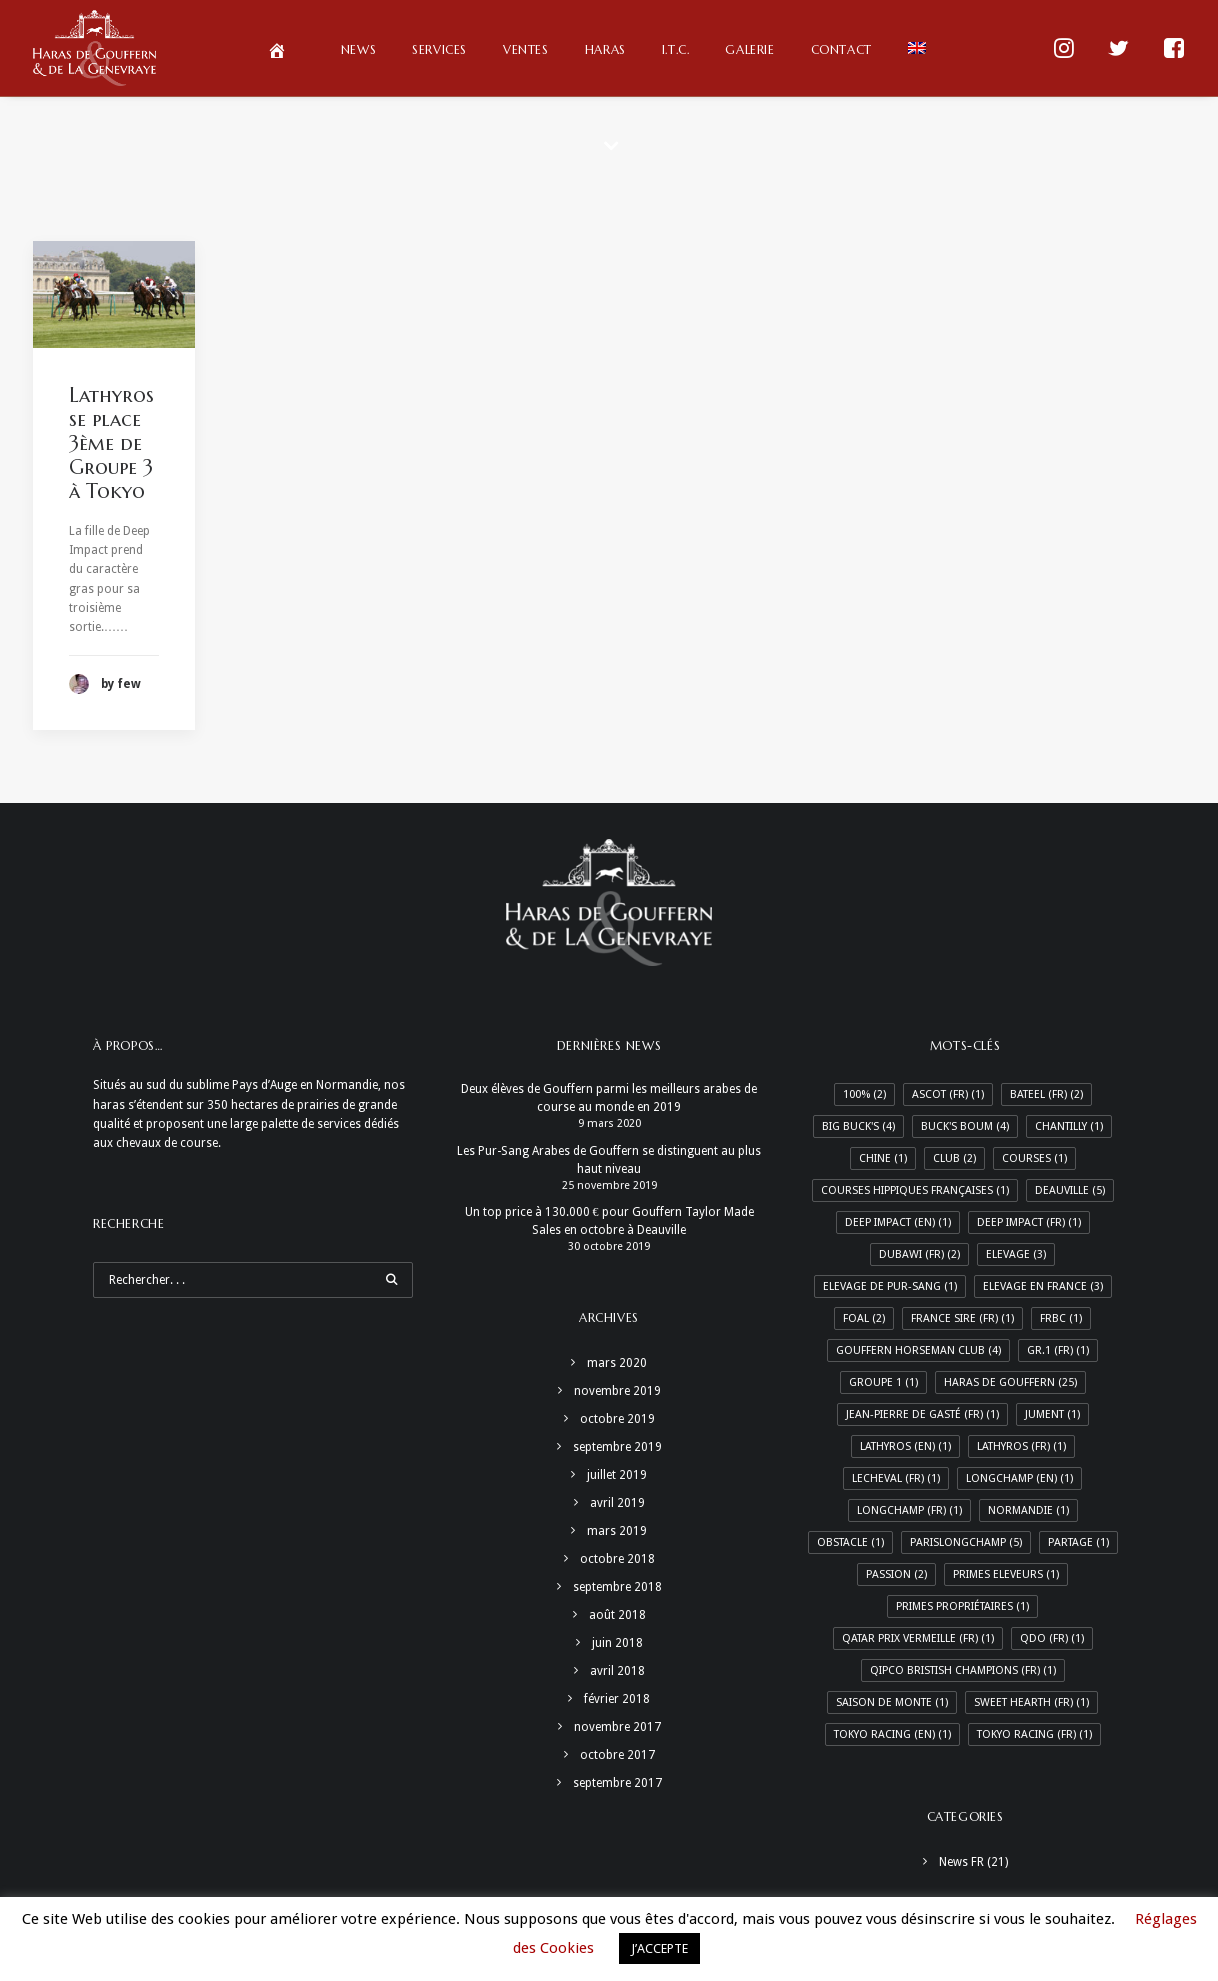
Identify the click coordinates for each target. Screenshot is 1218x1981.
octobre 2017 (617, 1755)
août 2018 (617, 1615)
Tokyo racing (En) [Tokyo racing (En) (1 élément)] (892, 1734)
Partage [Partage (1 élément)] (1078, 1542)
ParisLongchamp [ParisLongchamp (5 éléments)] (966, 1542)
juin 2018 (617, 1643)
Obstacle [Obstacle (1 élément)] (850, 1542)
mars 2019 (617, 1531)
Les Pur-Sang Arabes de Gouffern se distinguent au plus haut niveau (609, 1160)
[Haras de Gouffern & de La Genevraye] (94, 48)
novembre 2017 (617, 1727)
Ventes (526, 49)
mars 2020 (617, 1363)
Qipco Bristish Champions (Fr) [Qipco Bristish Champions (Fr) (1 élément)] (963, 1670)
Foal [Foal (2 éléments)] (864, 1318)
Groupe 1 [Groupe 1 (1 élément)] (883, 1382)
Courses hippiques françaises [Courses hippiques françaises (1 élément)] (915, 1190)
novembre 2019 (617, 1391)
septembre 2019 (617, 1447)
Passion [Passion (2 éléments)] (896, 1574)
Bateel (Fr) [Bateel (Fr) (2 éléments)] (1046, 1094)
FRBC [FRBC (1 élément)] (1061, 1318)
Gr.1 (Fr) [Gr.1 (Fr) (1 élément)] (1058, 1350)
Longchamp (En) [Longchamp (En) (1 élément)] (1019, 1478)
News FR (961, 1862)
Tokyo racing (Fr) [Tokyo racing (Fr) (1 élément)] (1034, 1734)
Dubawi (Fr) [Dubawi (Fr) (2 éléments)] (919, 1254)
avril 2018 (617, 1671)
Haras (605, 49)
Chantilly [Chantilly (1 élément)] (1069, 1126)
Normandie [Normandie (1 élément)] (1028, 1510)
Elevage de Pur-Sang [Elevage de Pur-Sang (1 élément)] (890, 1286)
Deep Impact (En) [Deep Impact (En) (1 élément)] (898, 1222)
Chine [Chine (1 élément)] (883, 1158)
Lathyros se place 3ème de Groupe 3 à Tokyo (111, 443)
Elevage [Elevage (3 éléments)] (1016, 1254)
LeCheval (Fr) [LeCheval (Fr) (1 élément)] (896, 1478)
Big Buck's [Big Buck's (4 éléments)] (858, 1126)
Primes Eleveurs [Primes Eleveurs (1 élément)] (1006, 1574)
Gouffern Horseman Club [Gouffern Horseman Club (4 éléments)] (918, 1350)
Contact (841, 49)
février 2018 (617, 1699)
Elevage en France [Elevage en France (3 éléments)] (1043, 1286)
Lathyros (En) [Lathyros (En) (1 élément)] (905, 1446)
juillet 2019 (617, 1475)
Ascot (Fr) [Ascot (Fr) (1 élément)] (948, 1094)
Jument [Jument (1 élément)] (1052, 1414)
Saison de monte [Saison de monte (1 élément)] (892, 1702)
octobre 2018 (617, 1559)
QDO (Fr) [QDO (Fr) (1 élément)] (1052, 1638)
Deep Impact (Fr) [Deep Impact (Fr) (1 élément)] (1029, 1222)
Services (439, 49)
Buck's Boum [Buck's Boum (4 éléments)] (965, 1126)
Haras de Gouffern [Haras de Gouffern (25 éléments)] (1010, 1382)
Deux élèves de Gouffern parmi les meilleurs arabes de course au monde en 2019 (609, 1098)
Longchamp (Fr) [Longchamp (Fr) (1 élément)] (909, 1510)
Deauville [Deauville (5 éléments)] (1070, 1190)
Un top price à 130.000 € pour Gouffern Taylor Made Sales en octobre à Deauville (609, 1221)
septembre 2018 (617, 1587)
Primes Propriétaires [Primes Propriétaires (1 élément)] (962, 1606)
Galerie (749, 49)
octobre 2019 (617, 1419)
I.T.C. (676, 49)
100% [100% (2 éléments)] (864, 1094)
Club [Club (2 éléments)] (954, 1158)
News (358, 49)
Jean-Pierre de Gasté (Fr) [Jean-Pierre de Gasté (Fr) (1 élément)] (922, 1414)
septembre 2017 (617, 1783)
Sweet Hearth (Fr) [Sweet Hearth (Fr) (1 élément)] (1031, 1702)
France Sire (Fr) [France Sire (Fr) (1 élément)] (962, 1318)
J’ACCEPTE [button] (659, 1948)
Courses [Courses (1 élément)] (1034, 1158)
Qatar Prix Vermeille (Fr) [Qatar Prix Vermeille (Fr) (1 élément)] (918, 1638)
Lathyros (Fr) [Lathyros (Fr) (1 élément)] (1021, 1446)
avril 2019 (617, 1503)
